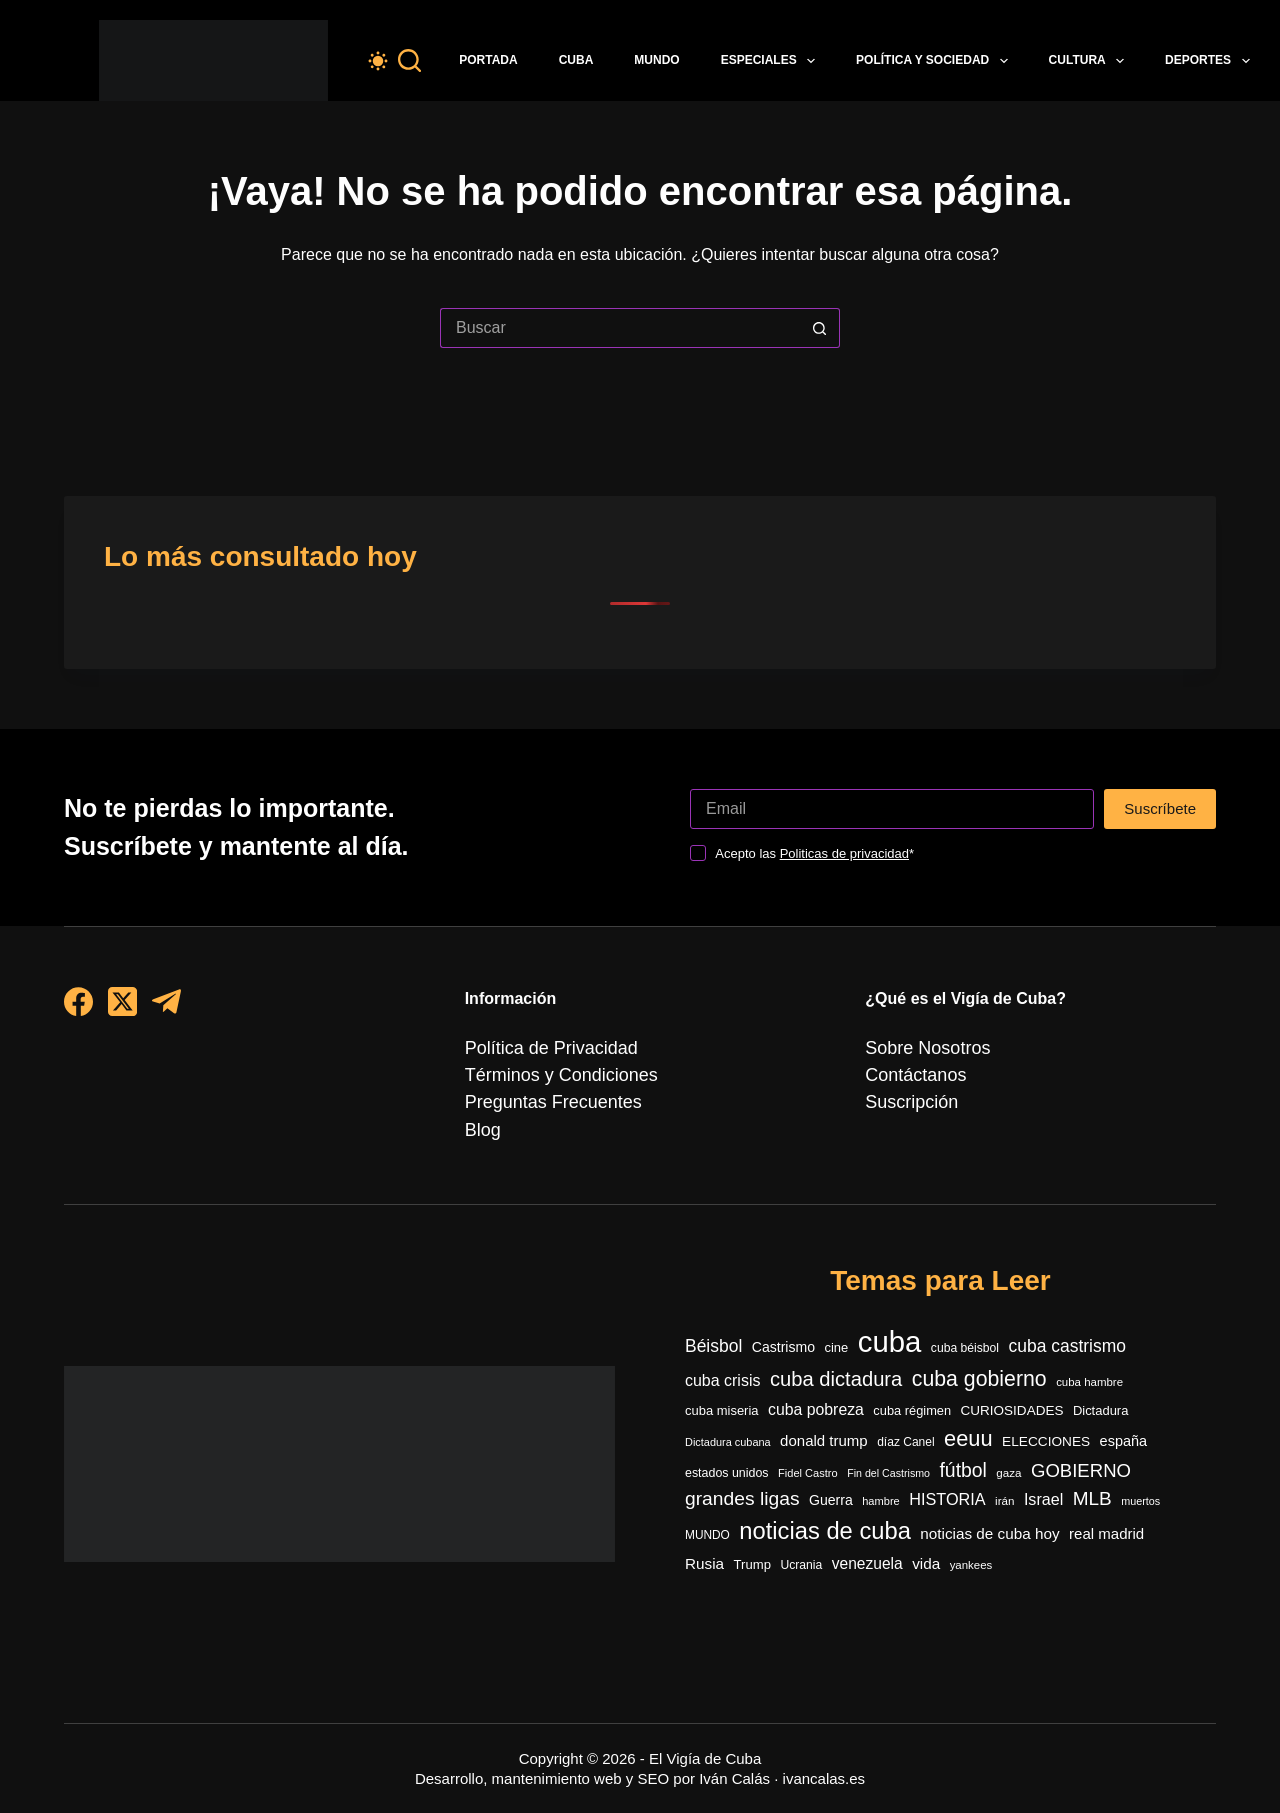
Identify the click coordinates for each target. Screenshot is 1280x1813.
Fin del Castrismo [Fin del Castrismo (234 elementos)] (888, 1463)
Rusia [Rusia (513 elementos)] (704, 1563)
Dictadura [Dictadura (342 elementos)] (1101, 1393)
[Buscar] (409, 60)
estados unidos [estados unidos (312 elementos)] (727, 1463)
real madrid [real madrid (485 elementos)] (1106, 1531)
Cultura (1091, 61)
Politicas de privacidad (844, 825)
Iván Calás (734, 1778)
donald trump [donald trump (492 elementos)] (824, 1426)
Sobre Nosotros (920, 1020)
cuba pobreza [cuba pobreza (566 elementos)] (816, 1392)
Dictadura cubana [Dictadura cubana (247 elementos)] (728, 1428)
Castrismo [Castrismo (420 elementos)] (783, 1323)
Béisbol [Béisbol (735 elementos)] (713, 1322)
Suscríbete (1160, 780)
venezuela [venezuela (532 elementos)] (867, 1563)
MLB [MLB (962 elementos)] (1092, 1492)
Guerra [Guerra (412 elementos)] (831, 1494)
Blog (481, 1102)
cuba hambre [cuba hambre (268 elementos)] (1089, 1363)
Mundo (656, 60)
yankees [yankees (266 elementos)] (971, 1565)
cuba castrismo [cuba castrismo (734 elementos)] (1067, 1322)
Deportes (1211, 61)
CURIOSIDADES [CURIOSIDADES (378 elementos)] (1012, 1393)
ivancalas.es (824, 1778)
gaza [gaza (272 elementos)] (1008, 1462)
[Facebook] (78, 973)
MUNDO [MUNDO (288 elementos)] (707, 1533)
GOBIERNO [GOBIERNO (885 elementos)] (1081, 1460)
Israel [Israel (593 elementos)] (1043, 1493)
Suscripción (906, 1075)
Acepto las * (814, 825)
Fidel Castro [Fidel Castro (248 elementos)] (808, 1463)
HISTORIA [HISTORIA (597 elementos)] (947, 1493)
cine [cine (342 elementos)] (837, 1323)
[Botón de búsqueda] (820, 328)
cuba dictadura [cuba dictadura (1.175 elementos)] (836, 1360)
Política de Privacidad (542, 1020)
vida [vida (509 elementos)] (926, 1563)
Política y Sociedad (936, 61)
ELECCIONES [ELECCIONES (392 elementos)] (1046, 1427)
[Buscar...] (620, 328)
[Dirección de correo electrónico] (892, 781)
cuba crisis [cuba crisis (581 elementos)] (722, 1361)
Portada (488, 60)
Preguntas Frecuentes (543, 1075)
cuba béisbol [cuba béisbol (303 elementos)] (965, 1324)
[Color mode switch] (378, 61)
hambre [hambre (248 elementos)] (881, 1495)
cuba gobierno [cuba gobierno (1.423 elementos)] (979, 1360)
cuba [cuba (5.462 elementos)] (890, 1317)
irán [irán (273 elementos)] (1004, 1494)
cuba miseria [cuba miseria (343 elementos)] (722, 1393)
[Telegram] (166, 973)
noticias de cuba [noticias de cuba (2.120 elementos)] (825, 1529)
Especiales (772, 61)
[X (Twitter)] (122, 973)
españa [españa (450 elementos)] (1123, 1427)
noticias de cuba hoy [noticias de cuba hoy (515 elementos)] (989, 1531)
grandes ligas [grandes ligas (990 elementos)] (742, 1492)
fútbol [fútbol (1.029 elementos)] (962, 1460)
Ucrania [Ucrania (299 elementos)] (801, 1565)
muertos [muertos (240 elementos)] (1140, 1495)
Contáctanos (910, 1048)
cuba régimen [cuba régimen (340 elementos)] (912, 1393)
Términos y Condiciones (551, 1048)
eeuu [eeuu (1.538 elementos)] (968, 1424)
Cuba (576, 60)
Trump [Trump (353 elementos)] (752, 1564)
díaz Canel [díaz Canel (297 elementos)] (905, 1428)
